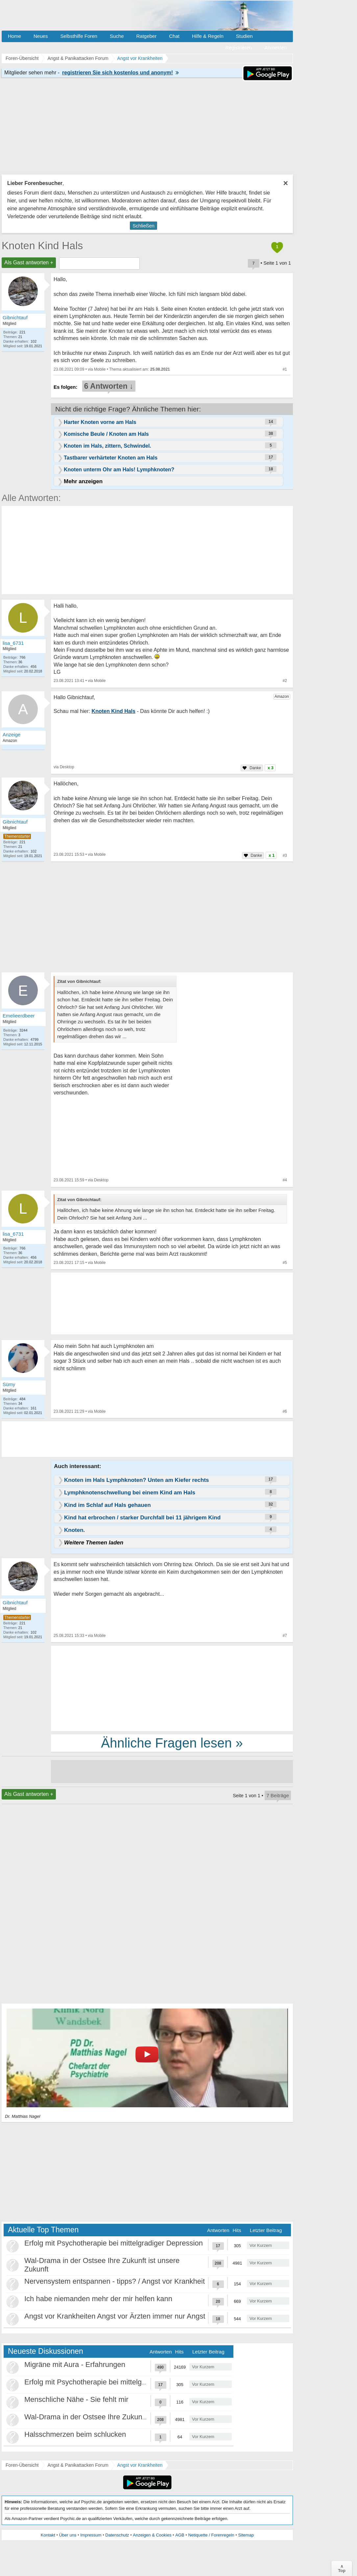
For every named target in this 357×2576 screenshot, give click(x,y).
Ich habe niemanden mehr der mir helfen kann (98, 2299)
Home (14, 36)
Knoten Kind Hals (42, 245)
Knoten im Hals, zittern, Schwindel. (107, 446)
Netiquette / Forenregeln (211, 2535)
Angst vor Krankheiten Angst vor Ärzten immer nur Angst (114, 2316)
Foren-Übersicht (22, 2465)
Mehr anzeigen (83, 481)
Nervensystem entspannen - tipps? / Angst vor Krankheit (114, 2281)
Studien (244, 36)
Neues (41, 36)
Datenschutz (117, 2535)
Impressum (90, 2535)
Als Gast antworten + (28, 262)
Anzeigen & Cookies (152, 2535)
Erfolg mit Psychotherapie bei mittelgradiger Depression (113, 2243)
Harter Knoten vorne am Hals (100, 422)
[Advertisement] (172, 1688)
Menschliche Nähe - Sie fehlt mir (76, 2399)
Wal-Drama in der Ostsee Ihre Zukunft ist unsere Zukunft (115, 2417)
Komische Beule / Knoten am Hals (106, 434)
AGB (179, 2535)
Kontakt (48, 2535)
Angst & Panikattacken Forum (77, 2465)
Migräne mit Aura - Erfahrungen (74, 2364)
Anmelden (275, 47)
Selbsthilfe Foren (78, 36)
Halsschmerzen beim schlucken (75, 2434)
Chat (174, 36)
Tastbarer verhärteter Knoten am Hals (110, 457)
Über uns (68, 2535)
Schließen (143, 225)
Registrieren (239, 47)
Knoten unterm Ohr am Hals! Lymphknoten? (119, 469)
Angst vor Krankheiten (140, 2465)
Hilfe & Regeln (208, 36)
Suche (117, 36)
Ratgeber (146, 36)
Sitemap (246, 2535)
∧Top (341, 2568)
